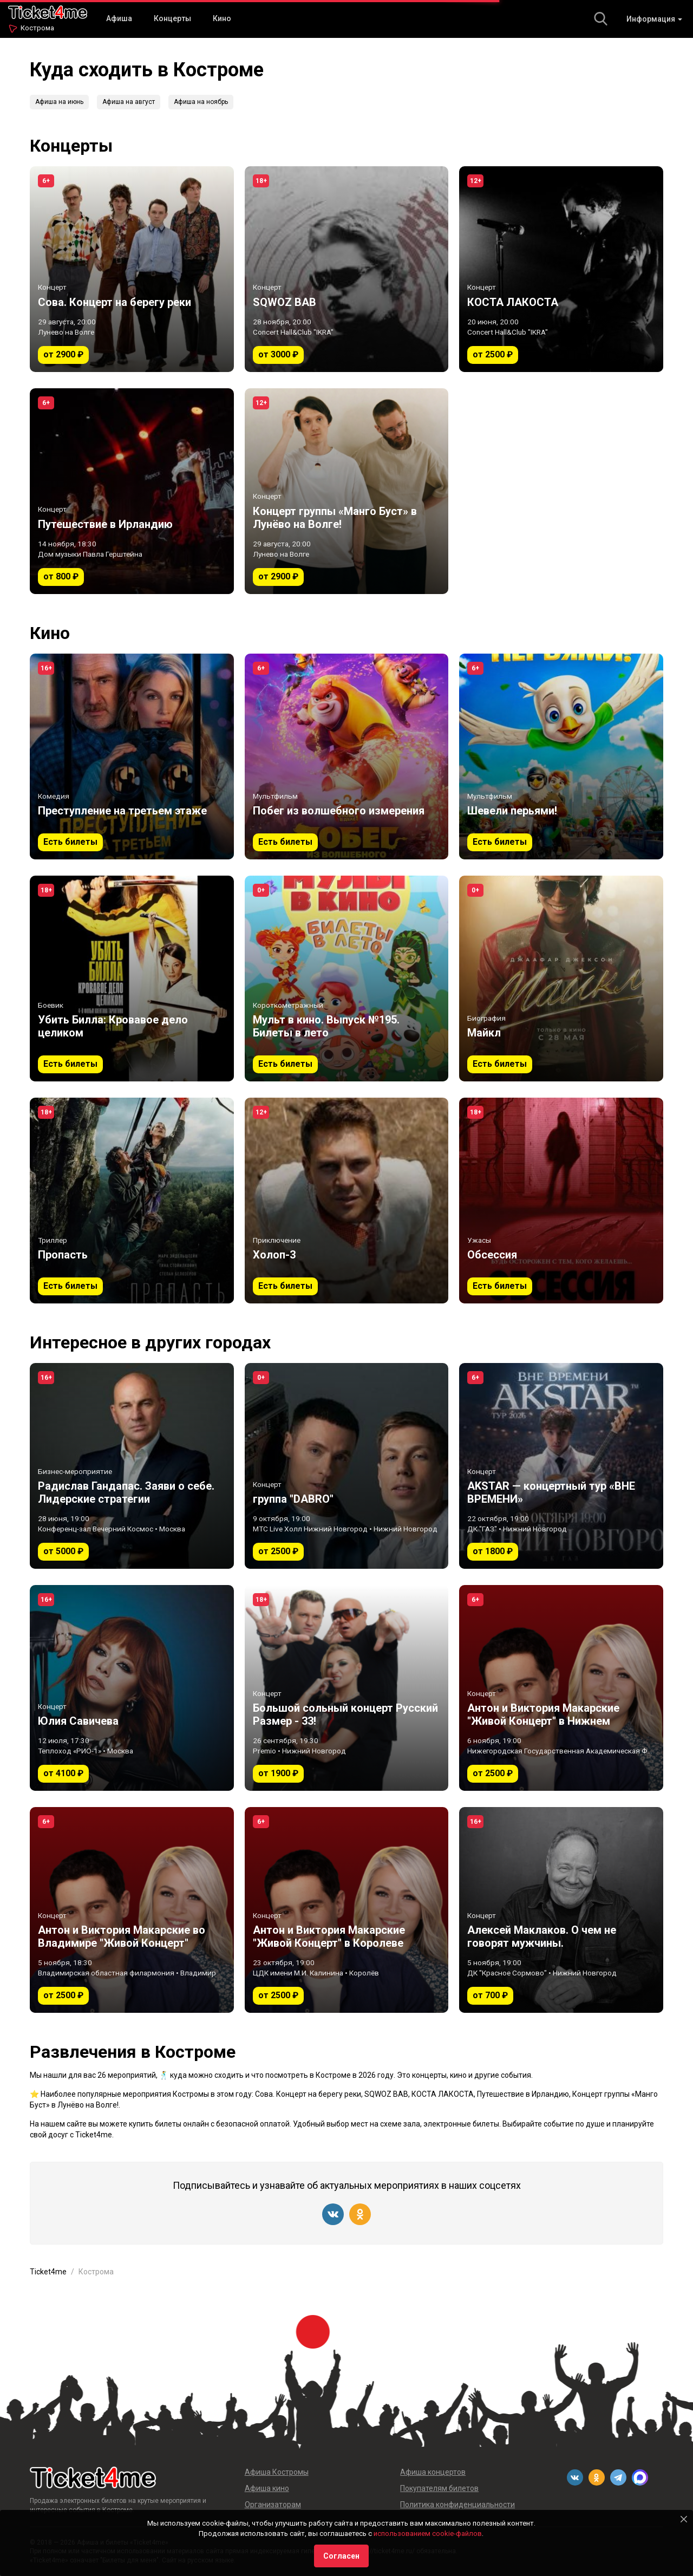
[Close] (684, 2519)
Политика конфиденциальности (457, 2504)
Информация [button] (654, 19)
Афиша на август (128, 102)
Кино (222, 18)
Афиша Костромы (277, 2472)
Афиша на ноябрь (201, 102)
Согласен (341, 2556)
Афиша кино (267, 2488)
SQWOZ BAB (386, 2094)
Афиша (119, 18)
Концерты (172, 18)
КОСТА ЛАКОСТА (442, 2094)
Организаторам (273, 2504)
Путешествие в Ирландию (523, 2094)
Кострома (37, 28)
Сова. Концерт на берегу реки (308, 2094)
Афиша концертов (433, 2472)
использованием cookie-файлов (428, 2533)
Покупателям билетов (439, 2488)
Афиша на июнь (59, 102)
